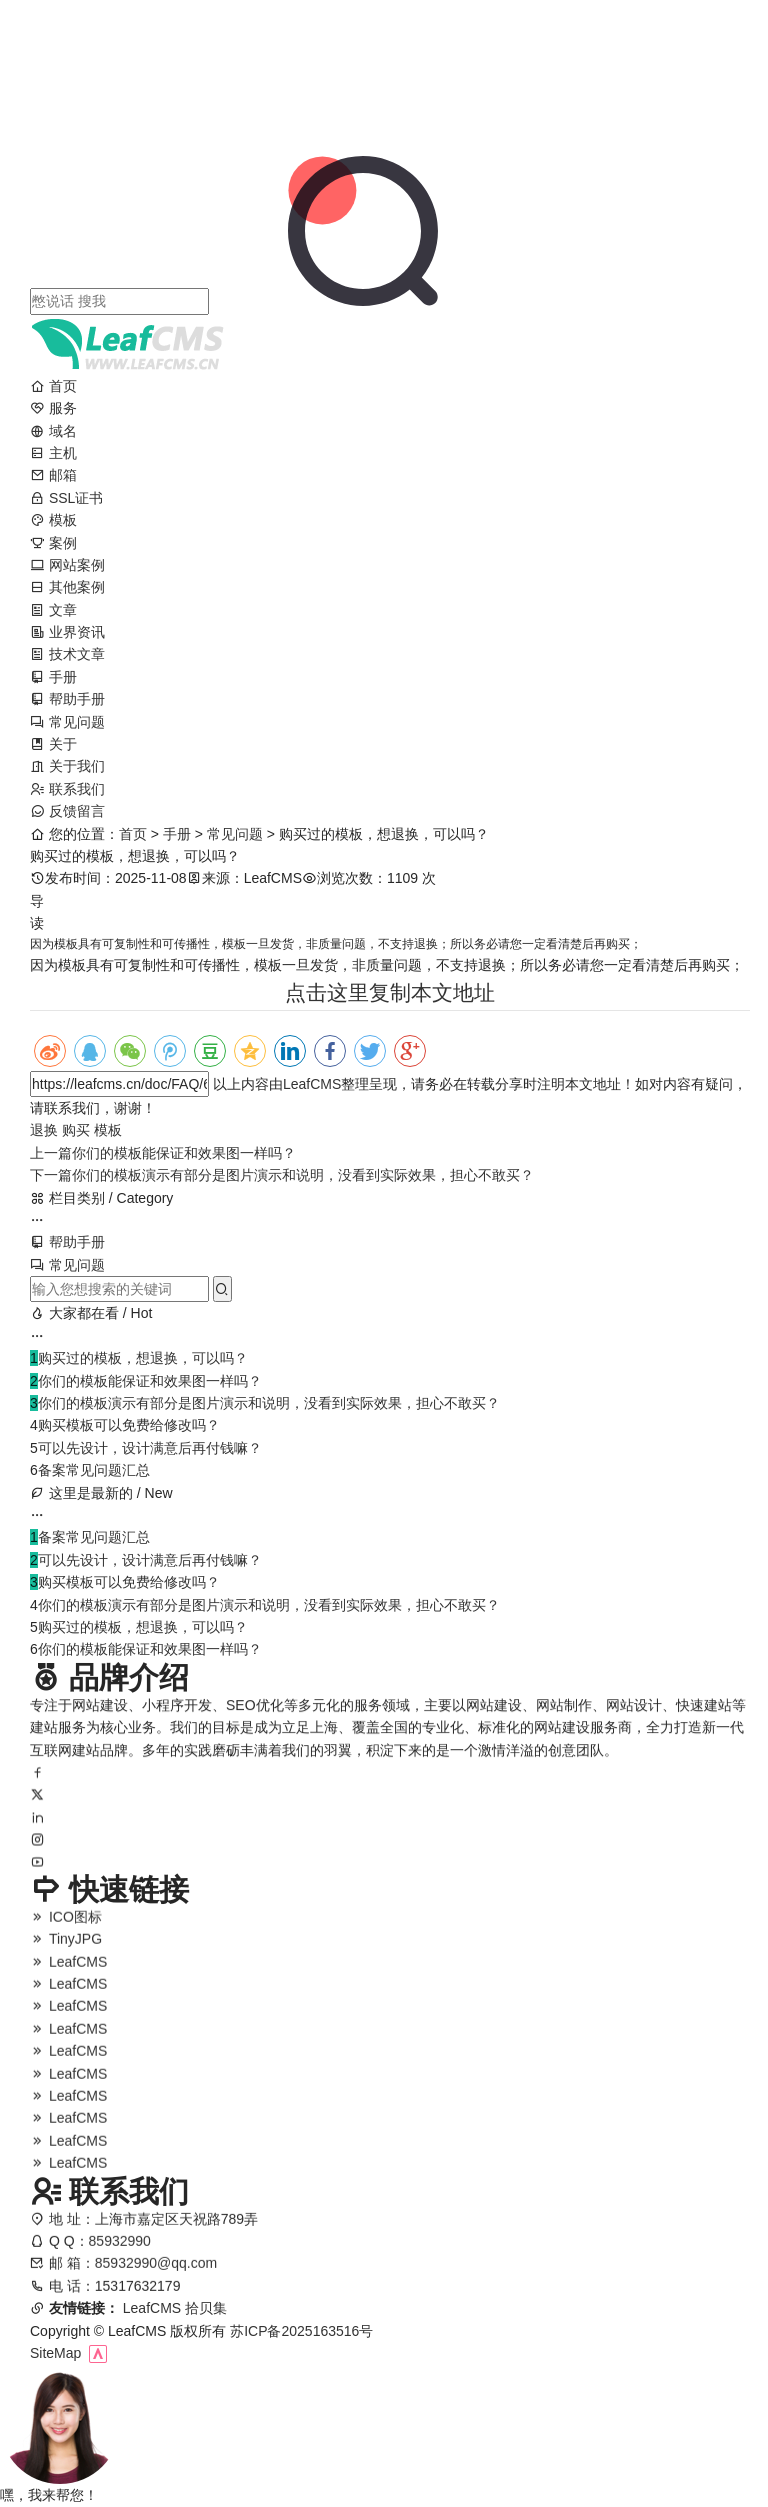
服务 (53, 408)
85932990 (120, 2255)
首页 (53, 386)
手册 (53, 677)
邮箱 (53, 475)
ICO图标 (66, 1929)
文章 (53, 610)
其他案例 (67, 587)
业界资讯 (67, 632)
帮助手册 (67, 699)
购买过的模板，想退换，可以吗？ (143, 1358)
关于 (53, 744)
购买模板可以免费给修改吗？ (129, 1425)
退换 (44, 1130)
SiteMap (55, 2353)
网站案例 (67, 565)
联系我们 (67, 789)
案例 (53, 543)
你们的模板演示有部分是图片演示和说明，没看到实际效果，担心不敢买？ (282, 1175)
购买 (76, 1130)
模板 (53, 520)
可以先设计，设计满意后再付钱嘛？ (150, 1448)
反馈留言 (67, 811)
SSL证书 (66, 498)
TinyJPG (66, 1951)
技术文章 (67, 654)
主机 (53, 453)
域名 (53, 431)
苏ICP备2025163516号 (301, 2331)
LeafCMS (312, 1084)
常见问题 (67, 722)
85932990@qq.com (156, 2277)
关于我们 (67, 766)
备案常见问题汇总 (94, 1470)
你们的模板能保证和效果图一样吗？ (163, 1153)
